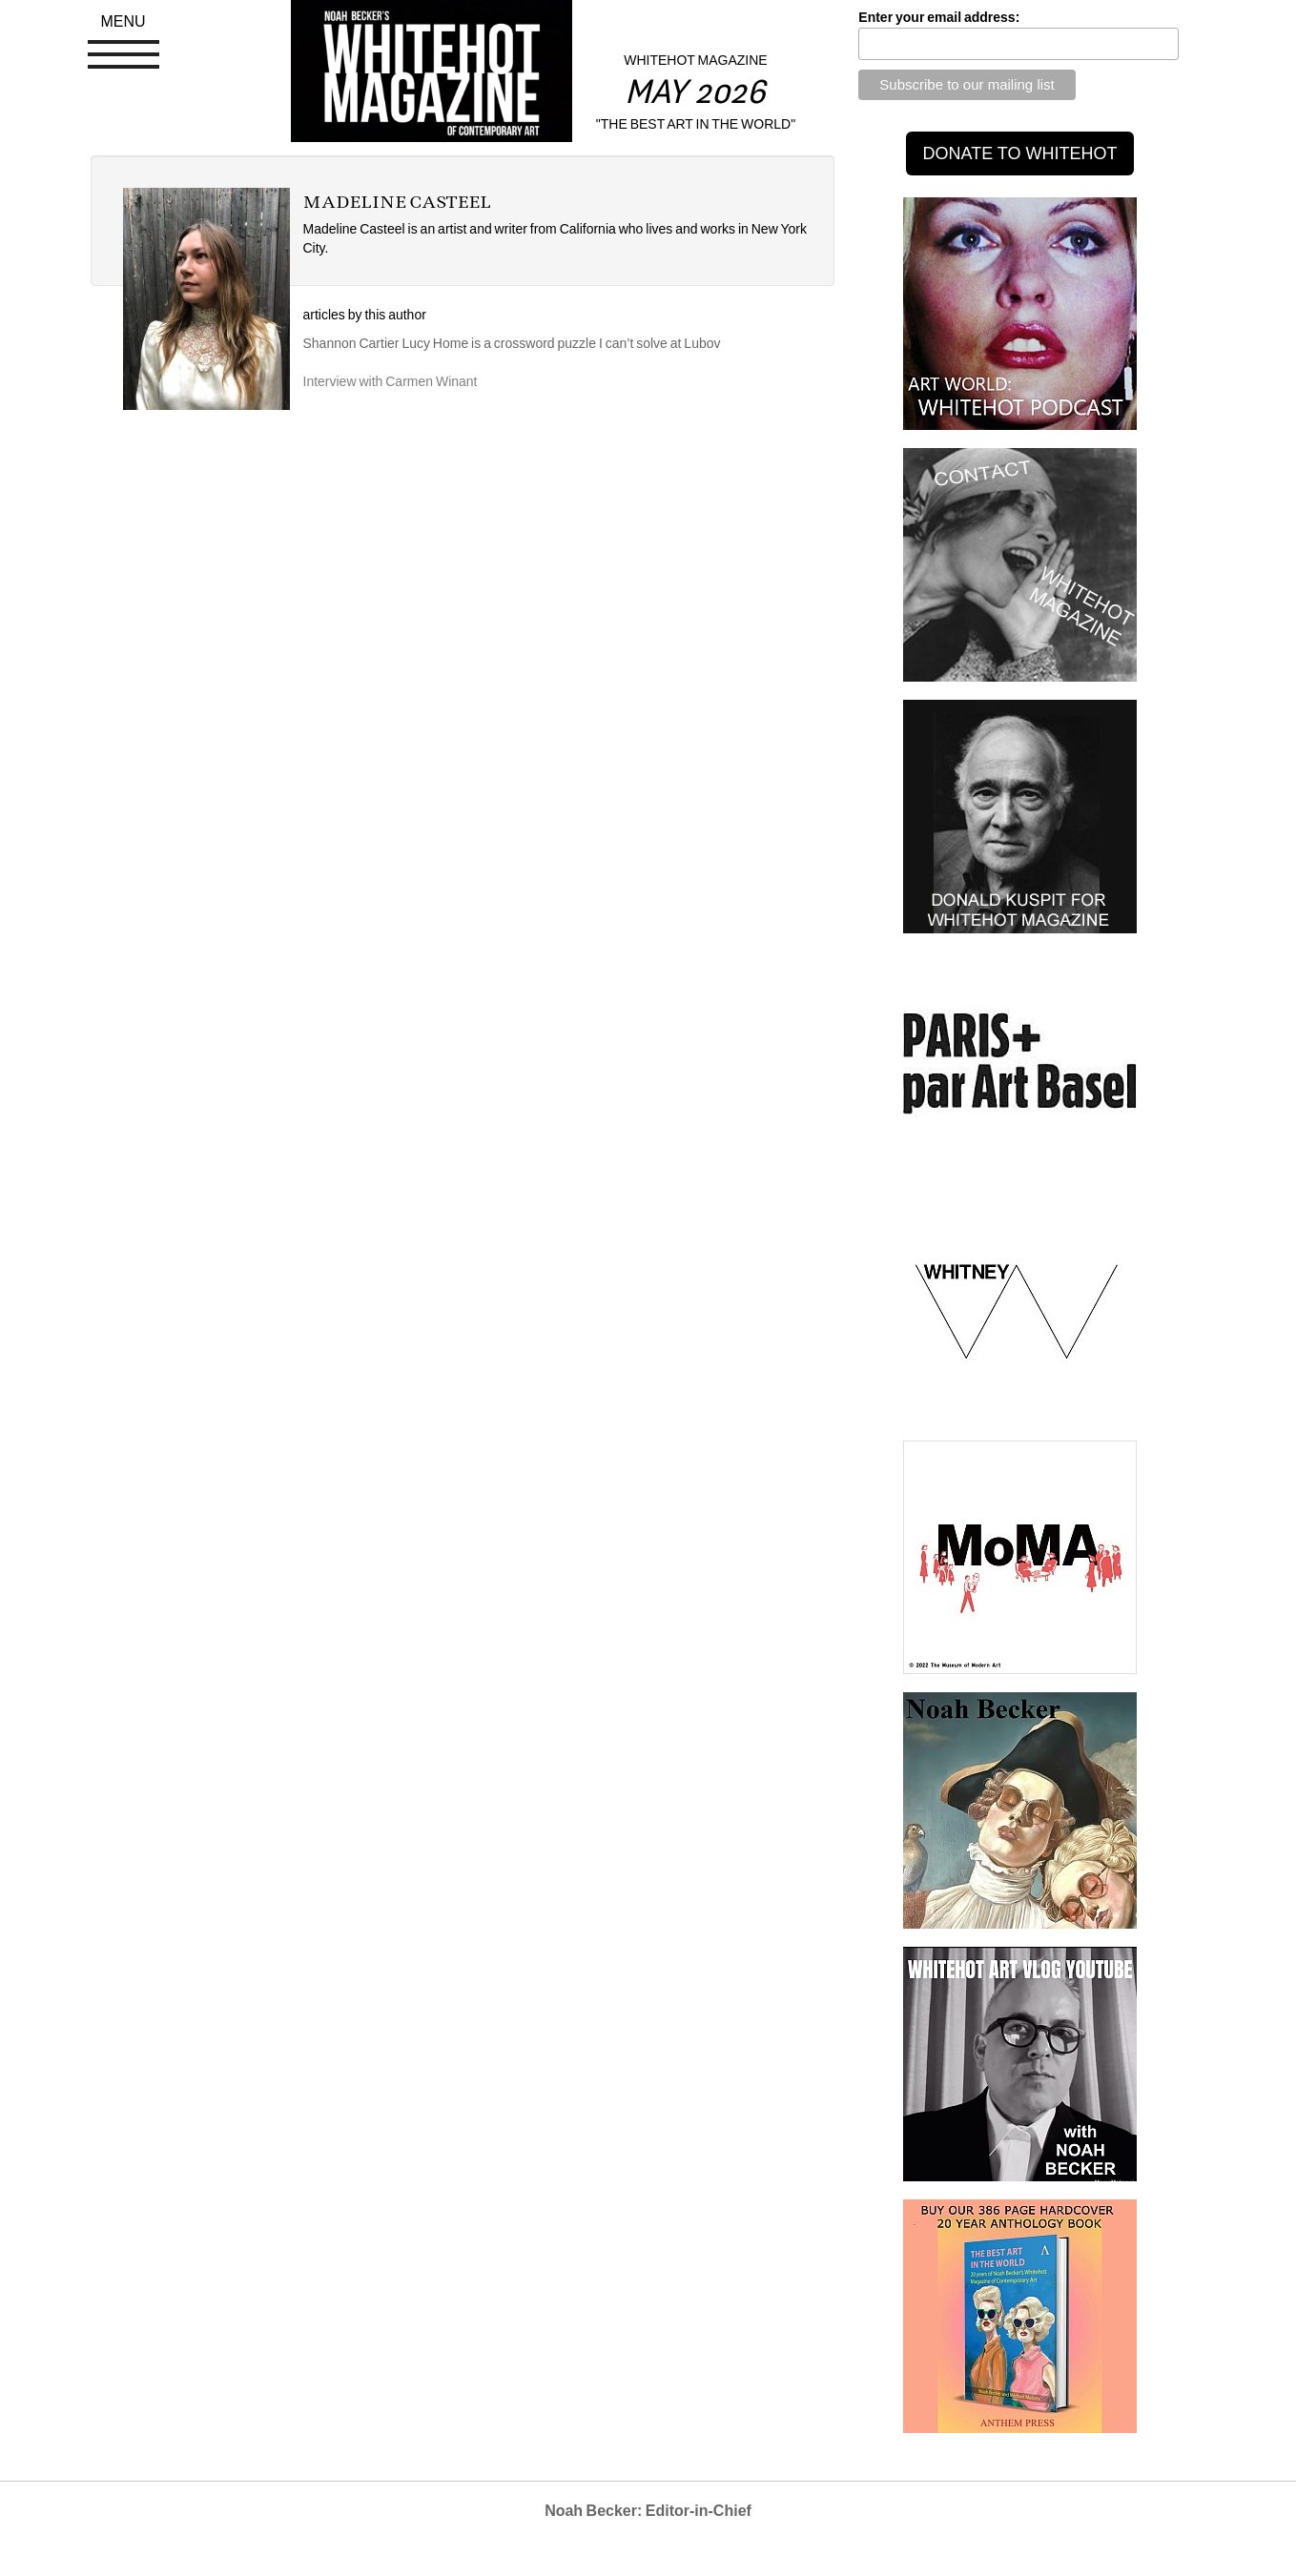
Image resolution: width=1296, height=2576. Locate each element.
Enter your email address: (938, 17)
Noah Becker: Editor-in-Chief (648, 2511)
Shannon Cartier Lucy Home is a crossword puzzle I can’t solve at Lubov (512, 343)
